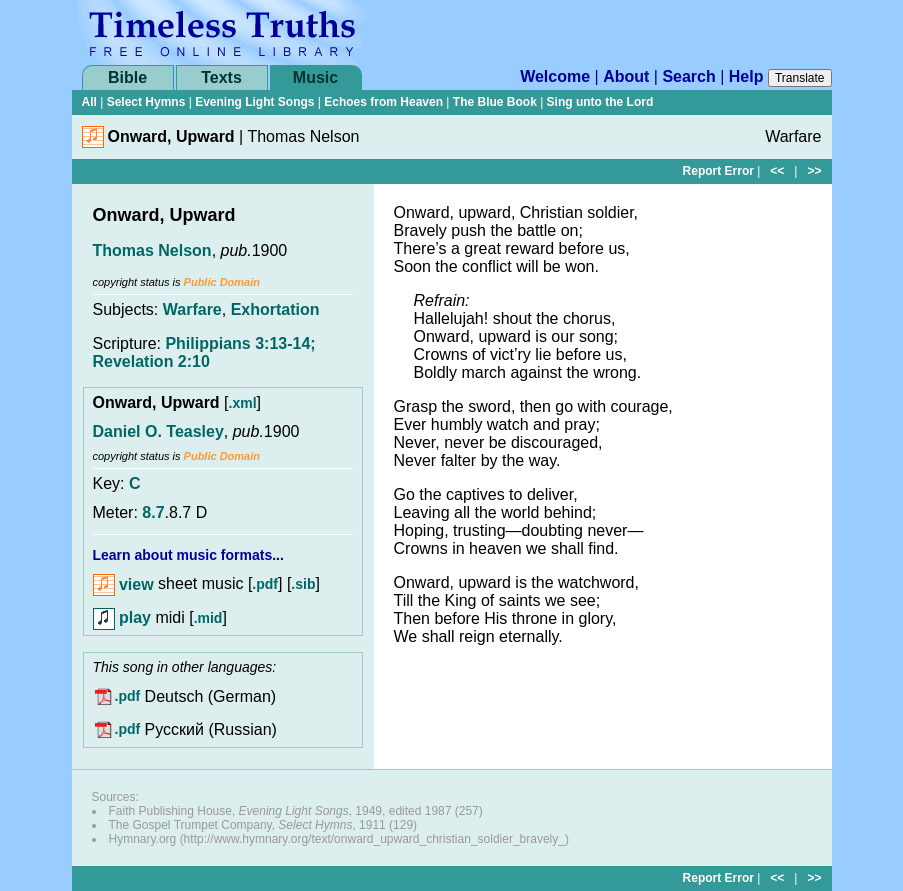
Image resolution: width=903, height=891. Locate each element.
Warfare (192, 309)
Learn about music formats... (188, 555)
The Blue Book (495, 102)
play (122, 617)
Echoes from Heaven (383, 102)
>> (814, 171)
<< (777, 171)
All (89, 102)
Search (688, 76)
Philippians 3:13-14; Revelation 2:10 (204, 352)
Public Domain (222, 282)
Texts (221, 77)
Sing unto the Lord (600, 102)
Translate (800, 78)
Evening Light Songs (254, 102)
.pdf (265, 585)
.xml (243, 403)
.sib (303, 585)
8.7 (153, 512)
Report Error (718, 171)
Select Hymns (146, 102)
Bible (127, 77)
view (123, 584)
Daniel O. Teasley (158, 431)
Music (315, 77)
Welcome (555, 76)
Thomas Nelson (152, 250)
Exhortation (275, 309)
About (626, 76)
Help (746, 76)
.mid (208, 618)
